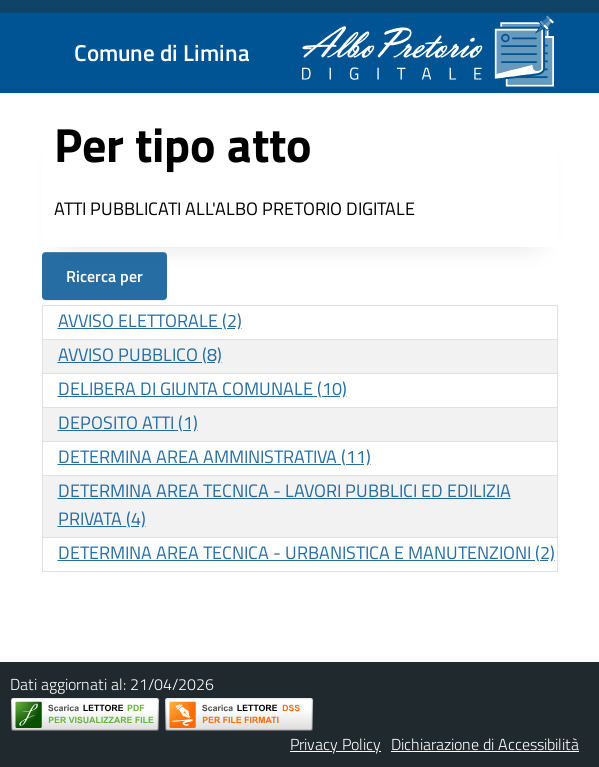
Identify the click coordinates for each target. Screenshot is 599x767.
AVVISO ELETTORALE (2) (150, 320)
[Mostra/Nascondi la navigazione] (24, 51)
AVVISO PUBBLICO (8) (140, 354)
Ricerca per (104, 276)
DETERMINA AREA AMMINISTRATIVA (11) (214, 456)
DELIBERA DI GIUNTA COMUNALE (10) (202, 388)
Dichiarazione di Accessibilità (485, 744)
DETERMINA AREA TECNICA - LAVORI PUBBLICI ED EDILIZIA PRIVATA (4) (284, 504)
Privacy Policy (335, 744)
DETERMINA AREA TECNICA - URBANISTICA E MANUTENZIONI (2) (306, 552)
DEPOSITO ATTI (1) (128, 422)
